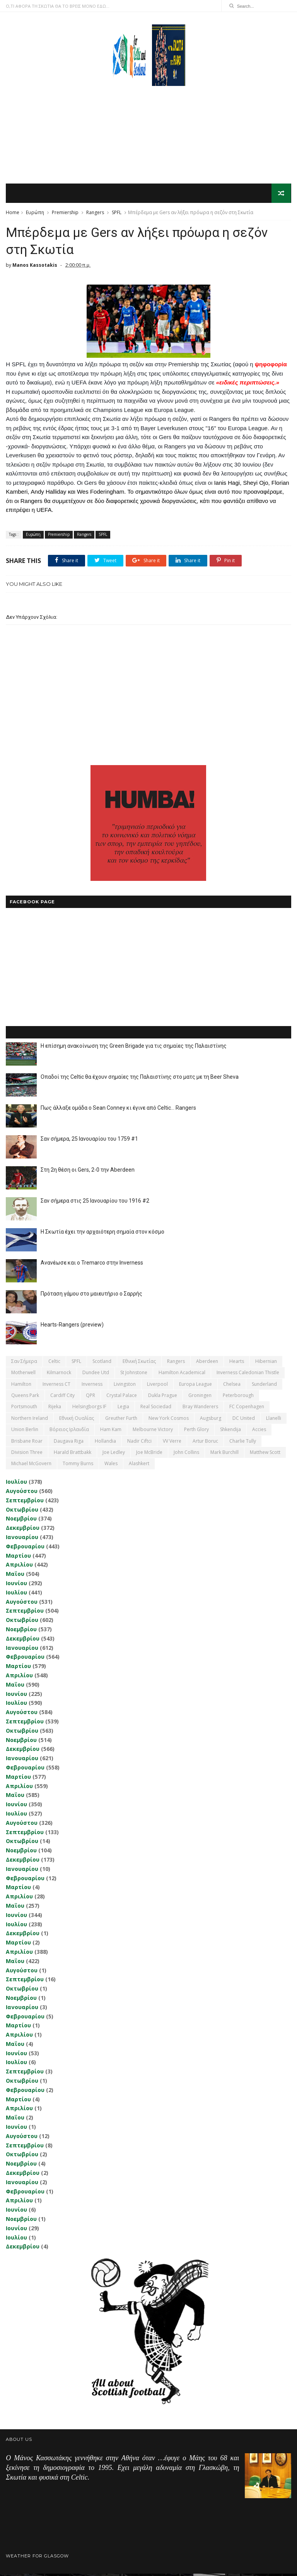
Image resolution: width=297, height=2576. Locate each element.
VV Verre (172, 1443)
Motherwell (23, 1374)
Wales (111, 1465)
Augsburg (210, 1420)
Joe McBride (149, 1454)
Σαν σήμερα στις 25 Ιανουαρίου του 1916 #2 (95, 1203)
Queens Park (25, 1397)
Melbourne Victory (153, 1431)
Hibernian (266, 1363)
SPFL (116, 213)
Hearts (236, 1363)
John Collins (186, 1454)
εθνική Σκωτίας (139, 1363)
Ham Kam (110, 1431)
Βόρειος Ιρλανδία (69, 1431)
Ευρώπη (35, 213)
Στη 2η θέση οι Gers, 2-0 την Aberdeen (88, 1172)
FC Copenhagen (246, 1409)
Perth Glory (196, 1431)
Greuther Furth (121, 1420)
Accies (259, 1431)
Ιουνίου (16, 1585)
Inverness (92, 1386)
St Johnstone (133, 1374)
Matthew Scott (265, 1454)
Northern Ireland (29, 1420)
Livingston (125, 1386)
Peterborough (238, 1397)
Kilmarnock (59, 1374)
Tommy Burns (78, 1465)
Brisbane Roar (27, 1443)
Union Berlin (24, 1431)
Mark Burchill (224, 1454)
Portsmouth (24, 1409)
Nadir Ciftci (139, 1443)
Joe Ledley (113, 1454)
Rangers (95, 213)
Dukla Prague (162, 1397)
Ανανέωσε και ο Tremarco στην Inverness (92, 1265)
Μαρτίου (18, 1557)
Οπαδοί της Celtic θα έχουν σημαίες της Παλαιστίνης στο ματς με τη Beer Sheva (140, 1079)
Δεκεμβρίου (22, 1530)
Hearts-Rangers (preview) (72, 1327)
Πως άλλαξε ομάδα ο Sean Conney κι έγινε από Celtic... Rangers (118, 1110)
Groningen (200, 1397)
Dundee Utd (95, 1374)
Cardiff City (62, 1397)
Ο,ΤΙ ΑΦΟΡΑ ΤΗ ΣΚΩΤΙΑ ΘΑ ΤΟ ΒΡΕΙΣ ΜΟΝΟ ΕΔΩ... (57, 6)
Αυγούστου (22, 1493)
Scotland (101, 1363)
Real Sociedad (155, 1409)
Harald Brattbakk (72, 1454)
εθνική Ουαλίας (76, 1420)
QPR (90, 1397)
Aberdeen (207, 1363)
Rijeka (54, 1409)
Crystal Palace (121, 1397)
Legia (123, 1409)
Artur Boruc (205, 1443)
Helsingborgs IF (89, 1409)
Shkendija (230, 1431)
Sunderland (264, 1386)
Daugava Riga (69, 1443)
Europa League (195, 1386)
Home (12, 213)
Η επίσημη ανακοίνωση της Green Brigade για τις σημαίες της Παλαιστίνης (134, 1048)
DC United (243, 1420)
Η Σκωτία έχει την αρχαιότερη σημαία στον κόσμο (102, 1234)
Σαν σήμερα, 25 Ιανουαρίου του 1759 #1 (89, 1141)
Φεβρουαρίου (25, 1548)
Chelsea (232, 1386)
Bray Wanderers (200, 1409)
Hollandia (105, 1443)
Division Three (27, 1454)
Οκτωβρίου (22, 1511)
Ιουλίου (16, 1484)
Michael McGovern (31, 1465)
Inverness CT (56, 1386)
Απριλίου (19, 1566)
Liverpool (157, 1386)
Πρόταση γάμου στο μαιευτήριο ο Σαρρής (91, 1296)
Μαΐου (15, 1576)
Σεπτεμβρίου (25, 1502)
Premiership (65, 213)
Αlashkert (139, 1465)
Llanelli (273, 1420)
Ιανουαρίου (22, 1539)
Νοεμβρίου (21, 1520)
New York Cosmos (168, 1420)
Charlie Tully (242, 1443)
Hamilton (21, 1386)
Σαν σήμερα (24, 1363)
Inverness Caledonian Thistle (248, 1374)
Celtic (54, 1363)
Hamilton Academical (182, 1374)
